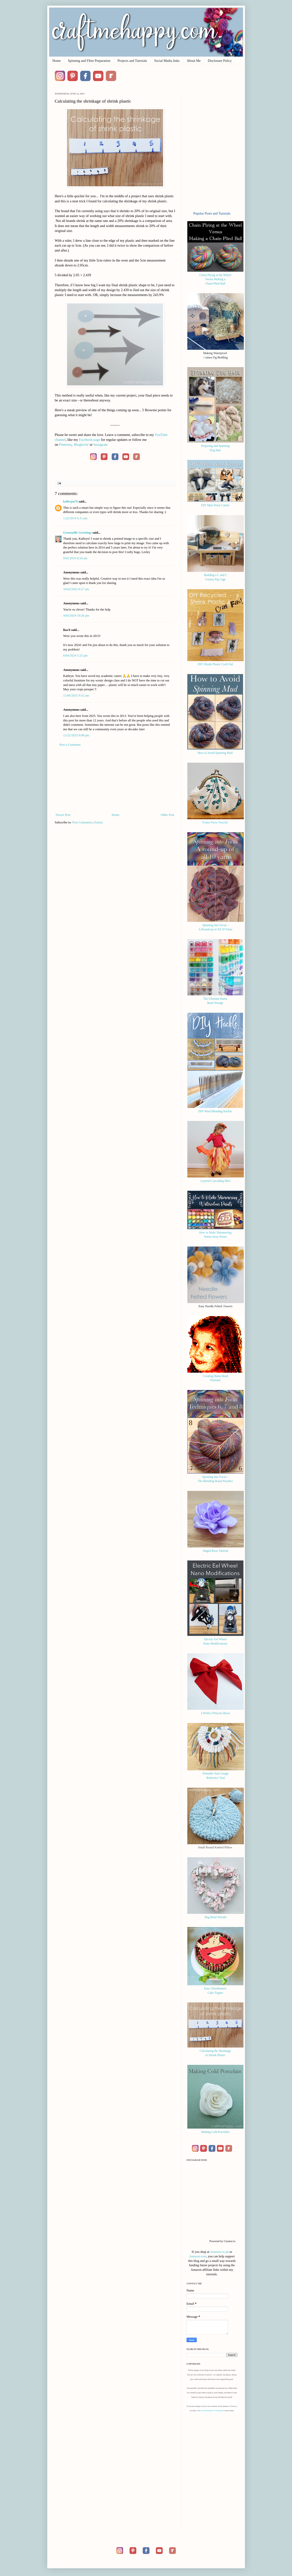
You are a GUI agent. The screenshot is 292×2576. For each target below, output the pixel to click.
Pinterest (65, 444)
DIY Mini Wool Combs (215, 505)
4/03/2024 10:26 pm (76, 615)
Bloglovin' (81, 444)
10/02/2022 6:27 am (76, 589)
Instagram (100, 444)
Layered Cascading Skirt (215, 1180)
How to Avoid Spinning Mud (215, 752)
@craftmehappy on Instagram (212, 2411)
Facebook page (89, 440)
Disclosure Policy (220, 61)
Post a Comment (70, 744)
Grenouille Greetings (77, 532)
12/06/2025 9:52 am (76, 695)
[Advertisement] (115, 779)
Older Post (167, 815)
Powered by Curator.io (222, 2241)
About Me (194, 61)
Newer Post (63, 815)
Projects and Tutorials (132, 61)
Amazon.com (197, 2256)
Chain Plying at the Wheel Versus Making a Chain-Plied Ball (215, 279)
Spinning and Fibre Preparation (89, 61)
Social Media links (167, 61)
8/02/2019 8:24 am (75, 558)
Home (57, 61)
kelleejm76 (70, 501)
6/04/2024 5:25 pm (75, 655)
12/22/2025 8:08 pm (76, 735)
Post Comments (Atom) (87, 822)
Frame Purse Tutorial (215, 822)
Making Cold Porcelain (215, 2131)
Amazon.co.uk (219, 2252)
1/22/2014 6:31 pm (75, 518)
